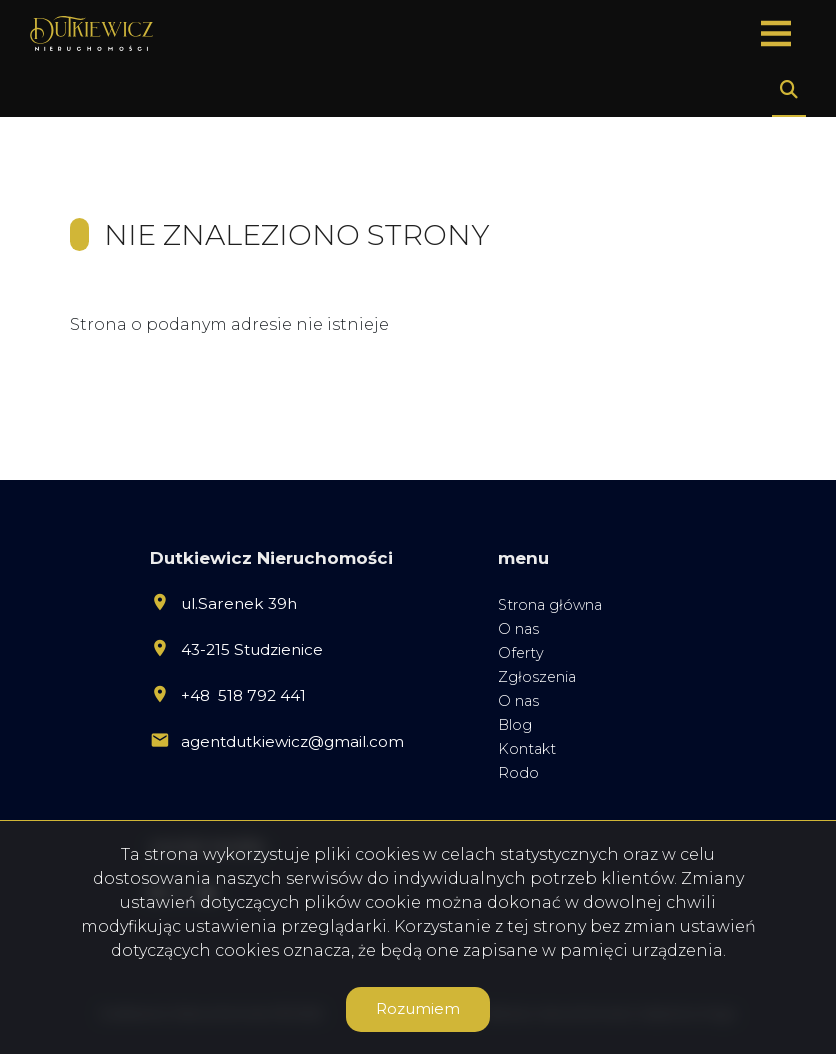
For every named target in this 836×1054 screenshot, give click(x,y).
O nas (518, 629)
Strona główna (550, 605)
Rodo (518, 773)
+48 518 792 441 (243, 695)
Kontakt (527, 749)
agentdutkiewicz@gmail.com (292, 741)
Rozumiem (418, 1008)
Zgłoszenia (537, 677)
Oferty (521, 653)
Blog (515, 725)
